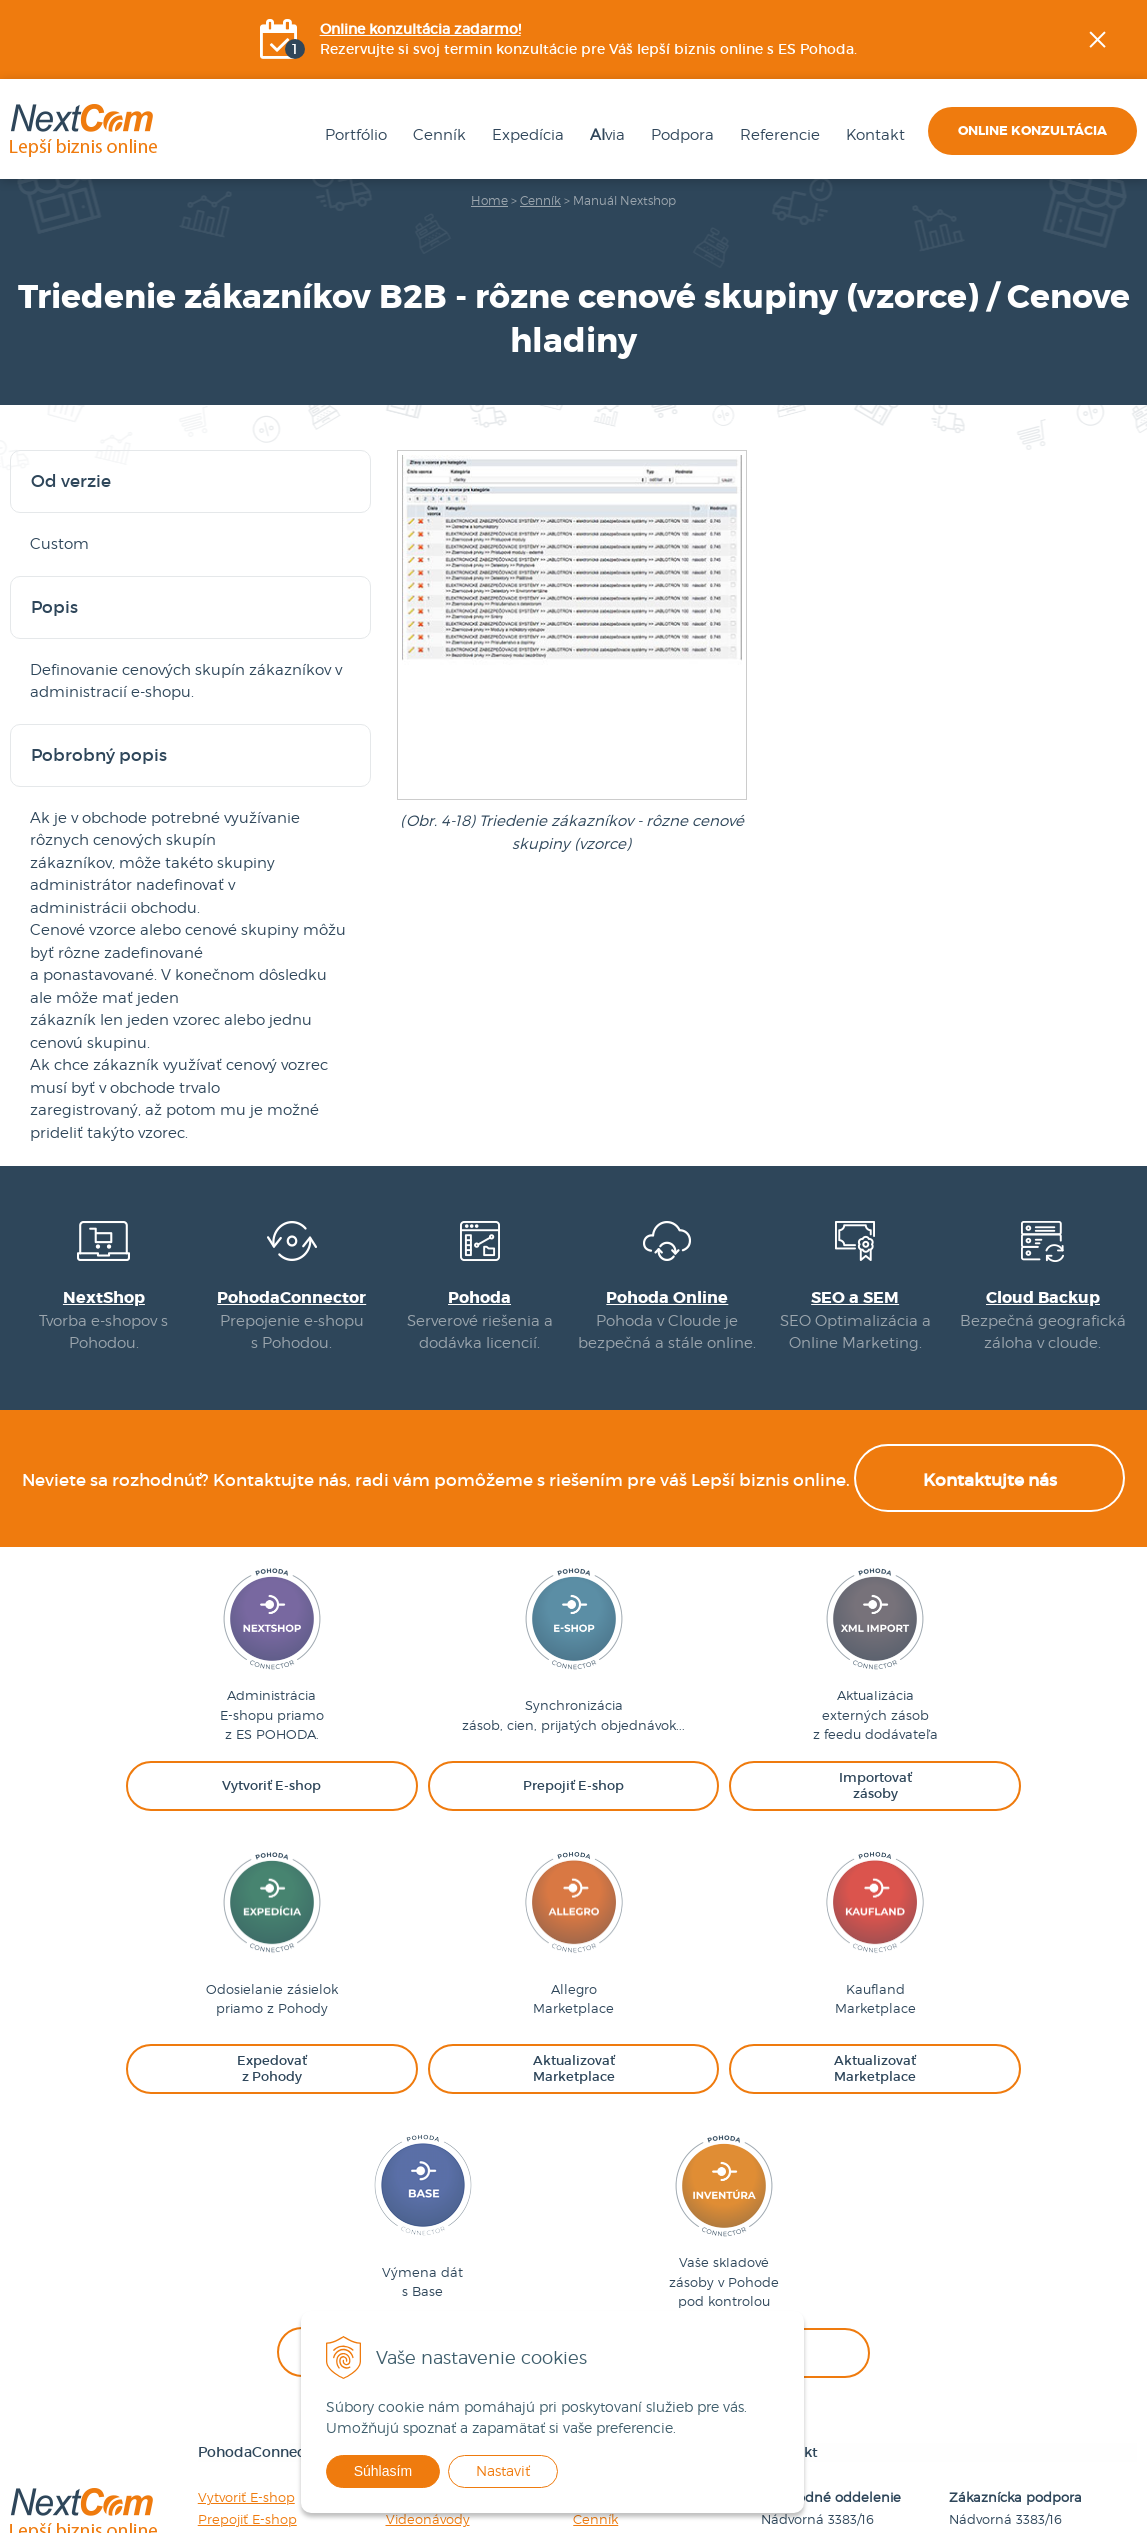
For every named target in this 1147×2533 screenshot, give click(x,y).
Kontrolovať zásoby (260, 2383)
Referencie (776, 136)
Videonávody (428, 2251)
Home (489, 201)
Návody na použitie (448, 2229)
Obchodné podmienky (647, 2295)
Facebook (1133, 245)
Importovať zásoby (258, 2273)
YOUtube (1133, 345)
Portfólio (352, 136)
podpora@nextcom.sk (1020, 2339)
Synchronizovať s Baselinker (288, 2361)
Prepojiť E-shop (247, 2251)
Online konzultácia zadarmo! (420, 30)
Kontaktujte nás (990, 1496)
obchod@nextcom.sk (829, 2339)
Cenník (435, 136)
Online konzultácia (1032, 131)
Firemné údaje (620, 2229)
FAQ (399, 2273)
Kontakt (871, 136)
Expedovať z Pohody (264, 2295)
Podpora (678, 136)
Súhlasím (397, 2471)
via (603, 136)
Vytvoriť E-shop (246, 2229)
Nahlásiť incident (441, 2295)
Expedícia (524, 136)
